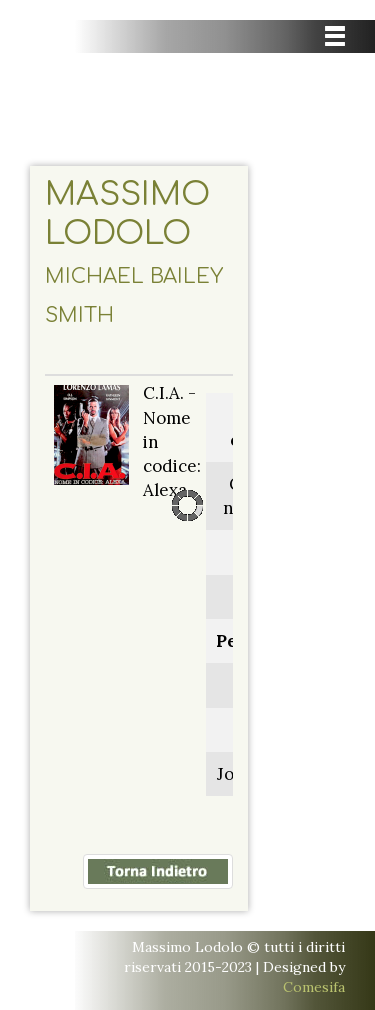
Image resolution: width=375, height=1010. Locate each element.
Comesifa (314, 987)
